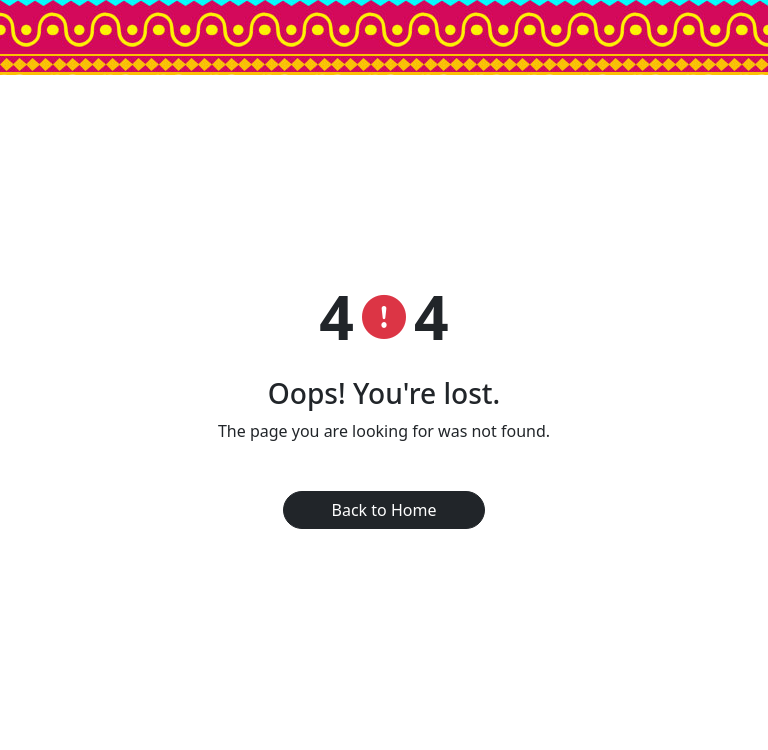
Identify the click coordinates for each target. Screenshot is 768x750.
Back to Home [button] (384, 510)
